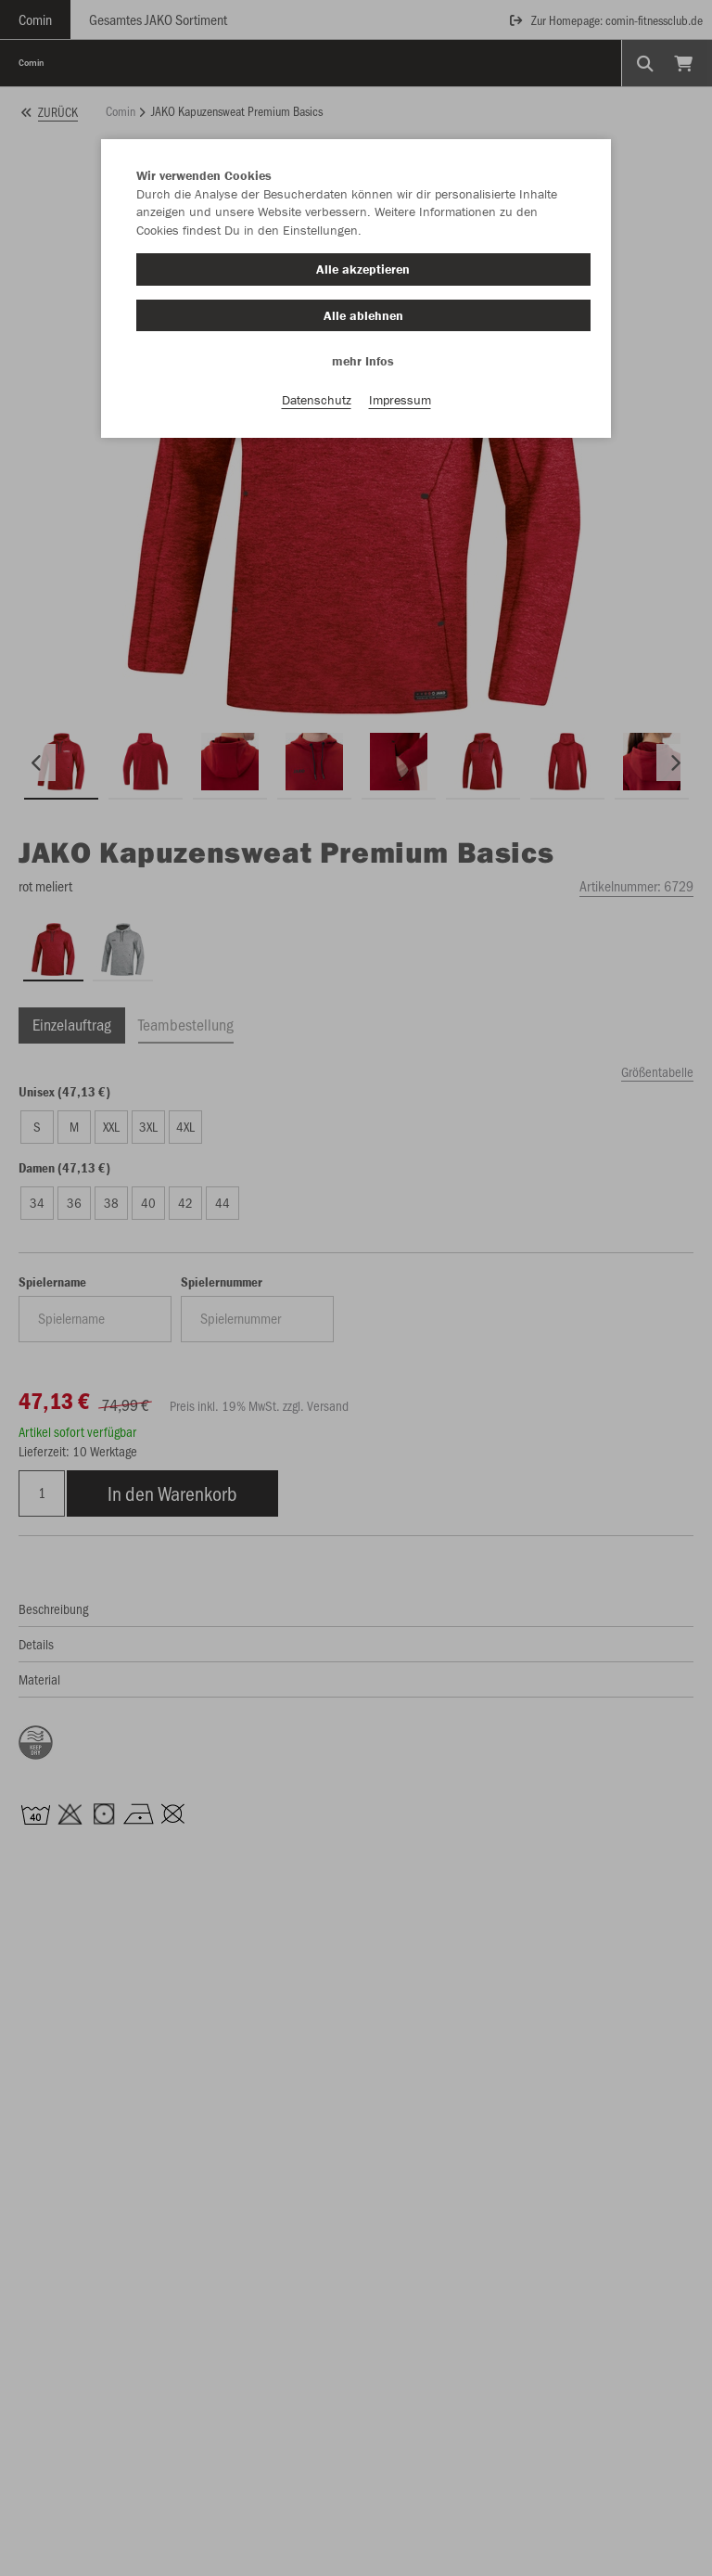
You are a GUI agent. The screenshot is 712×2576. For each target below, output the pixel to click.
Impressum (400, 399)
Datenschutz (316, 399)
